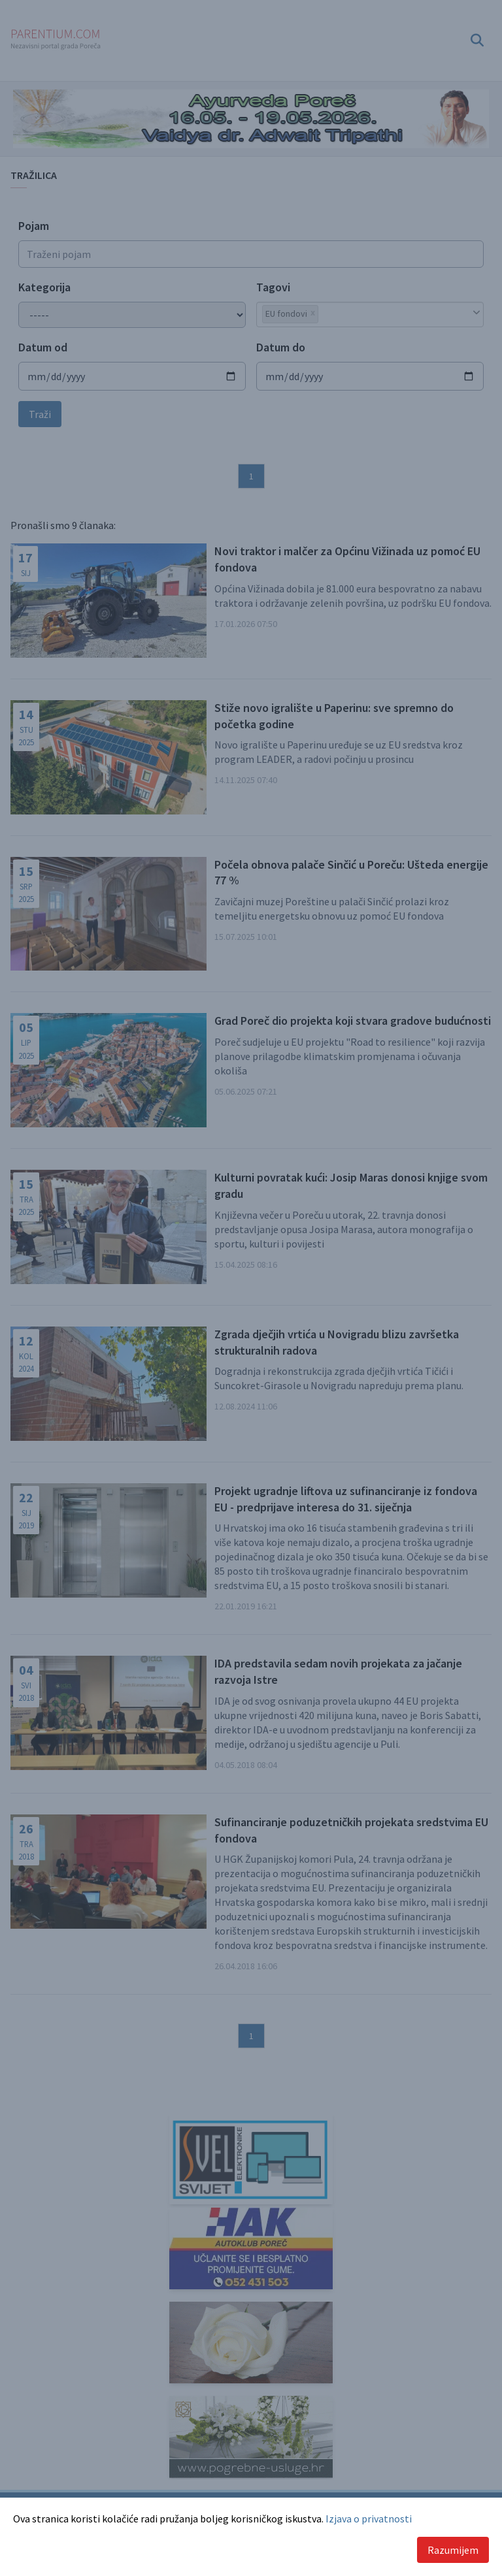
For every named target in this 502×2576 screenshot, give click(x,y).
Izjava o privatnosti (369, 2518)
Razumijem (452, 2549)
